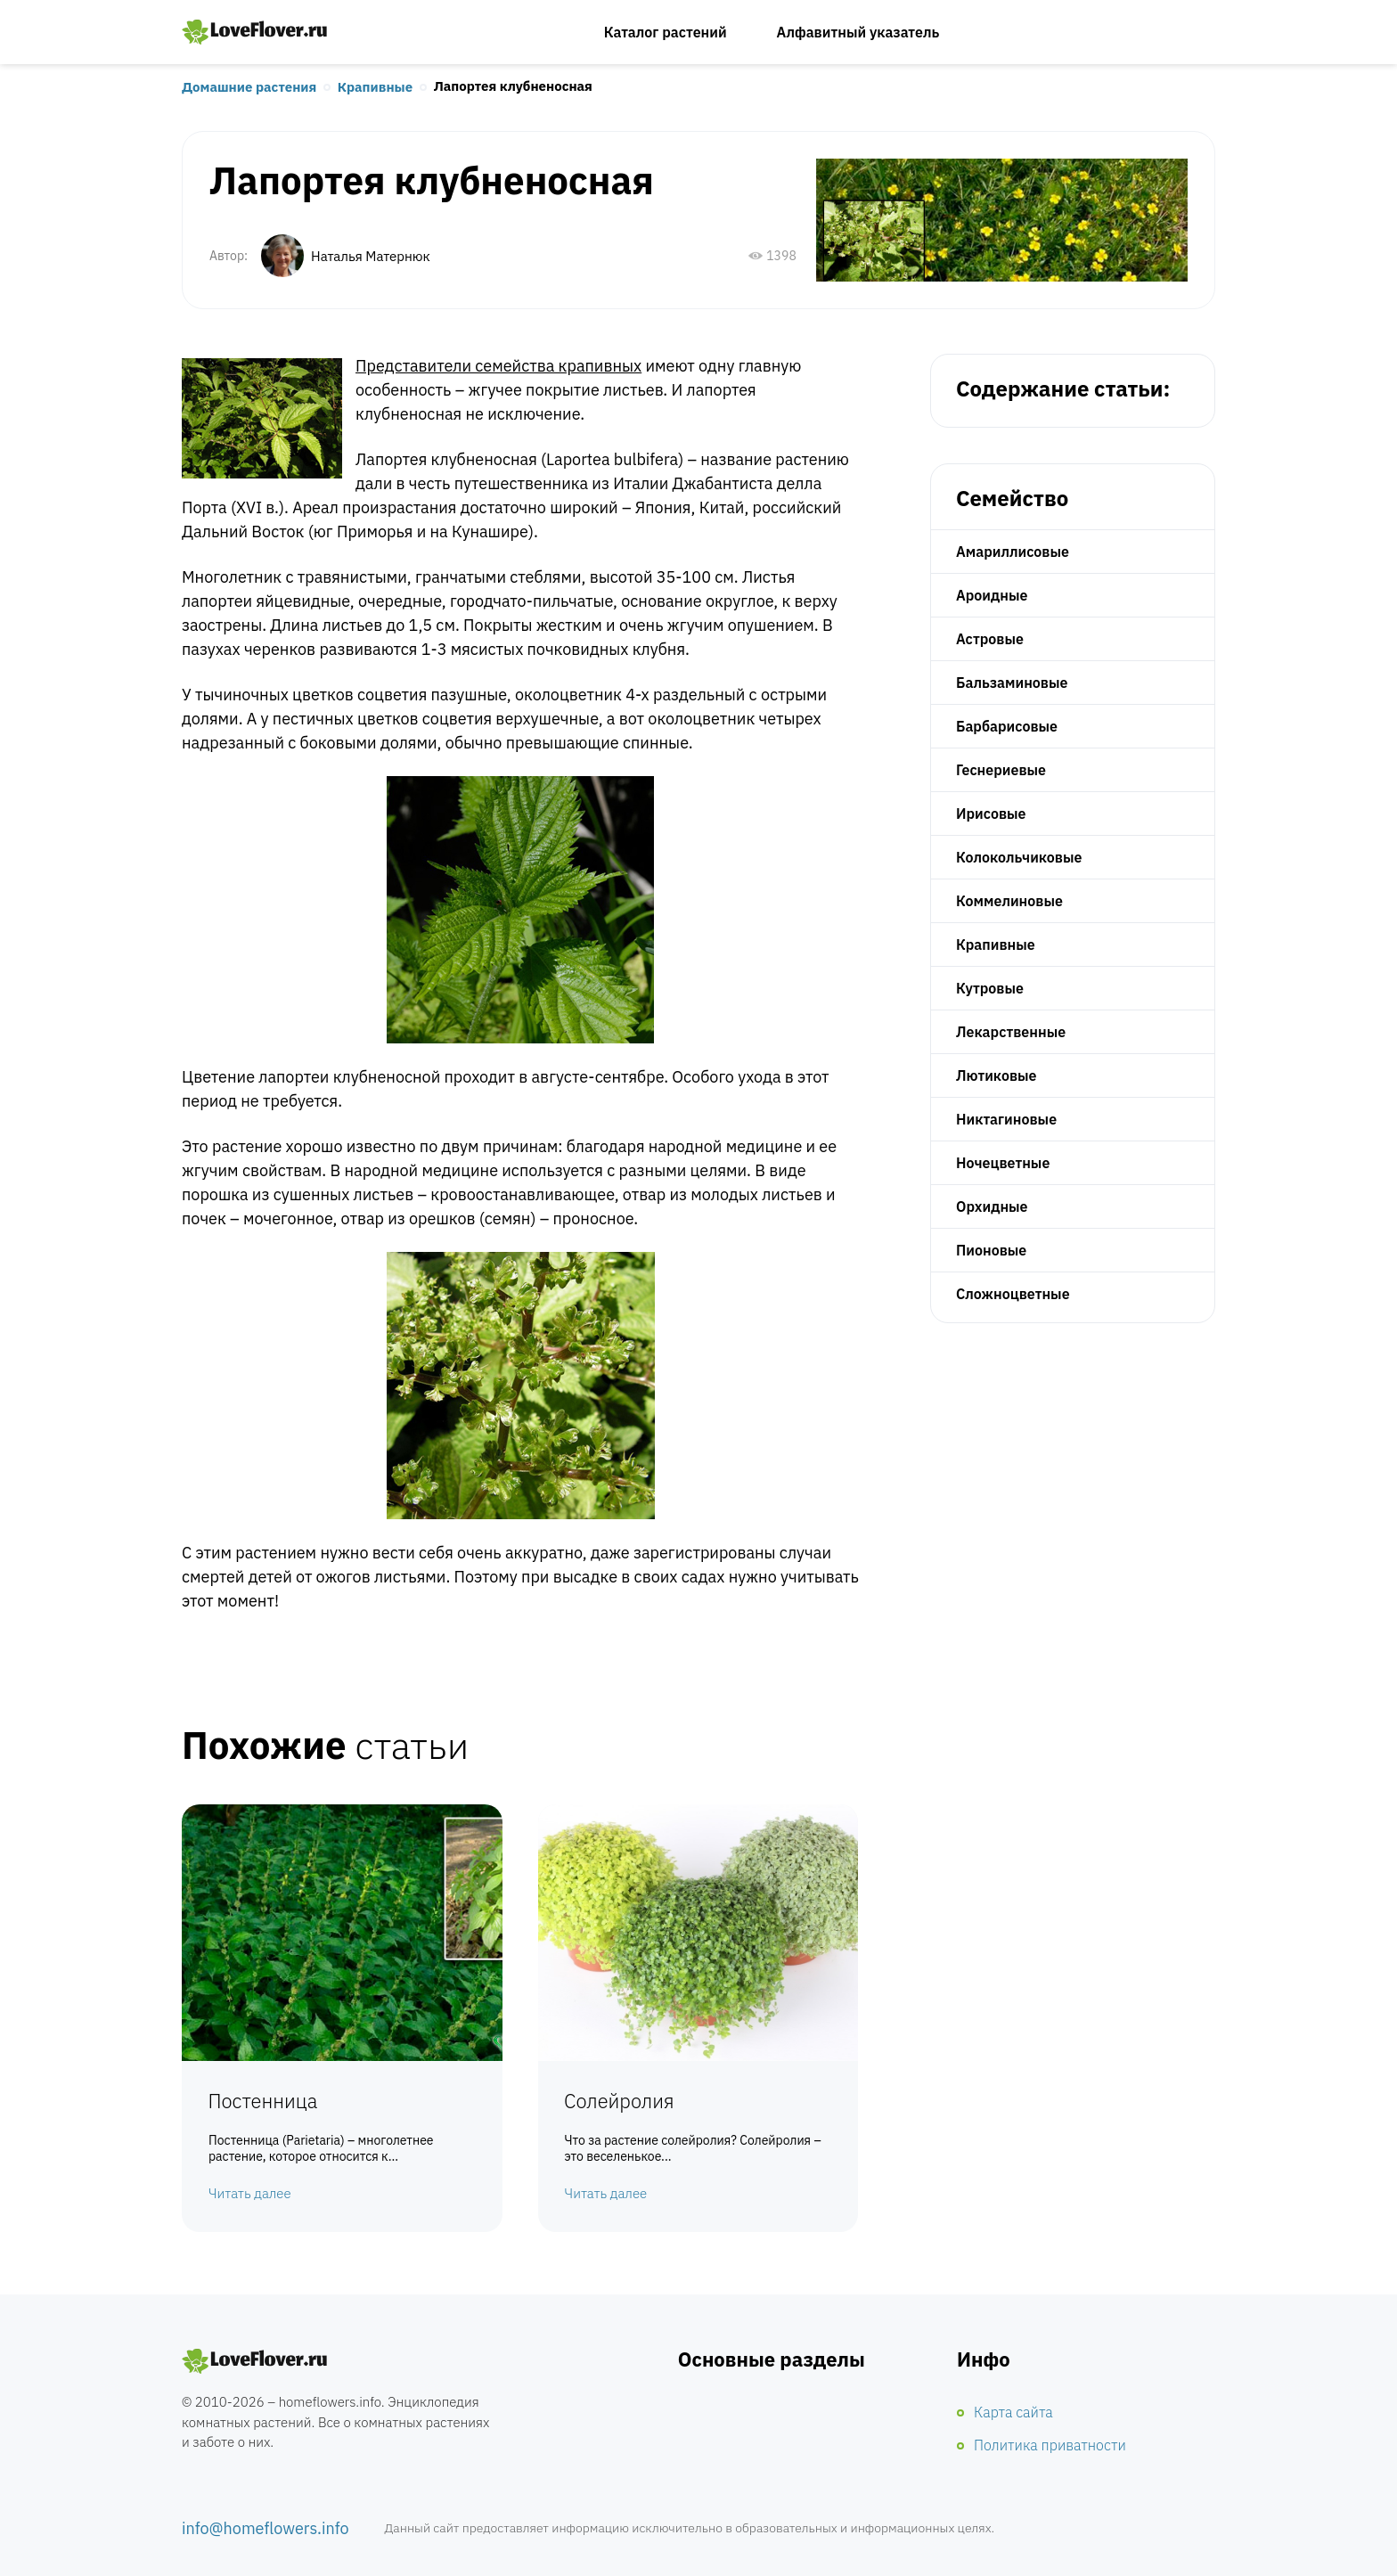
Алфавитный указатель (858, 32)
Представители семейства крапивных (498, 366)
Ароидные (991, 595)
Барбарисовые (1007, 726)
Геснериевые (1001, 770)
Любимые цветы (255, 32)
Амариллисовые (1012, 551)
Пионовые (991, 1250)
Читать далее (249, 2194)
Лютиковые (996, 1075)
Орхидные (992, 1206)
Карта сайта (1013, 2412)
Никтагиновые (1006, 1119)
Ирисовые (991, 813)
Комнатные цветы (255, 2362)
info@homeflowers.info (265, 2528)
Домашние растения (249, 87)
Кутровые (990, 988)
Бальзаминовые (1011, 682)
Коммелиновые (1009, 901)
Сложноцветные (1013, 1294)
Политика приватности (1050, 2445)
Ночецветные (1003, 1163)
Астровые (990, 639)
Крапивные (375, 87)
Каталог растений (665, 32)
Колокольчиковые (1019, 857)
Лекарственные (1011, 1032)
